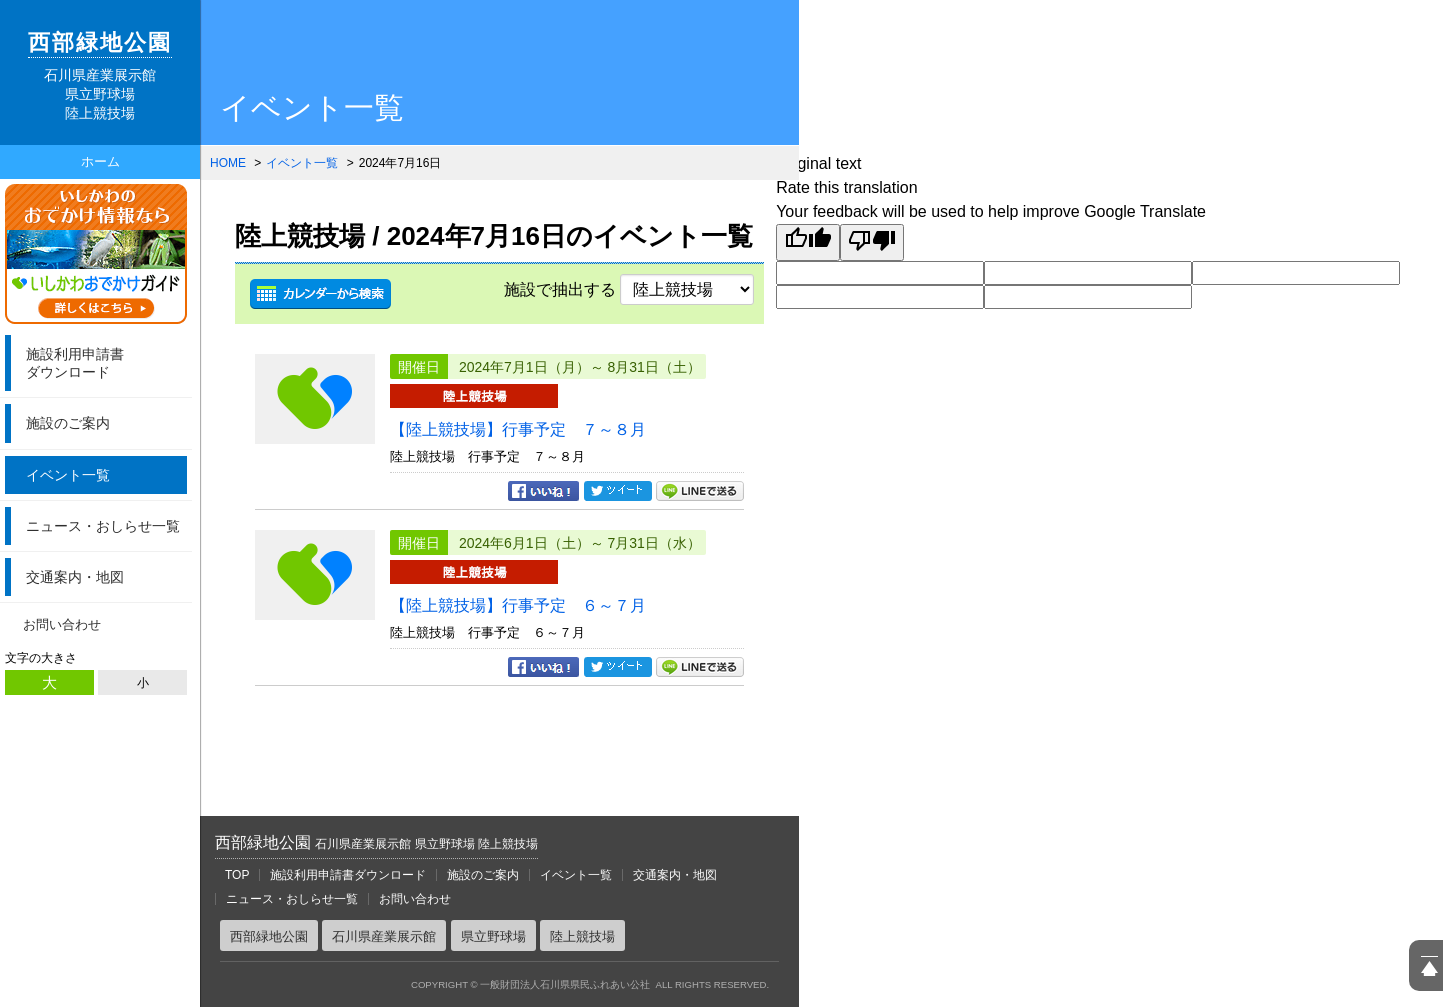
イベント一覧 (68, 475)
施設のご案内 (68, 423)
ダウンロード (104, 362)
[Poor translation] (872, 242)
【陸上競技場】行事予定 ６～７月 (518, 605)
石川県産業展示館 (384, 936)
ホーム (100, 161)
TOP (237, 875)
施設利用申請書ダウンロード (348, 875)
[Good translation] (808, 242)
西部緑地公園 (376, 842)
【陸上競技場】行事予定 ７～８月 (518, 429)
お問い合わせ (62, 624)
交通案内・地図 (75, 577)
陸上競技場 (582, 936)
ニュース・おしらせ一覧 (103, 526)
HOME (228, 163)
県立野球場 (493, 936)
